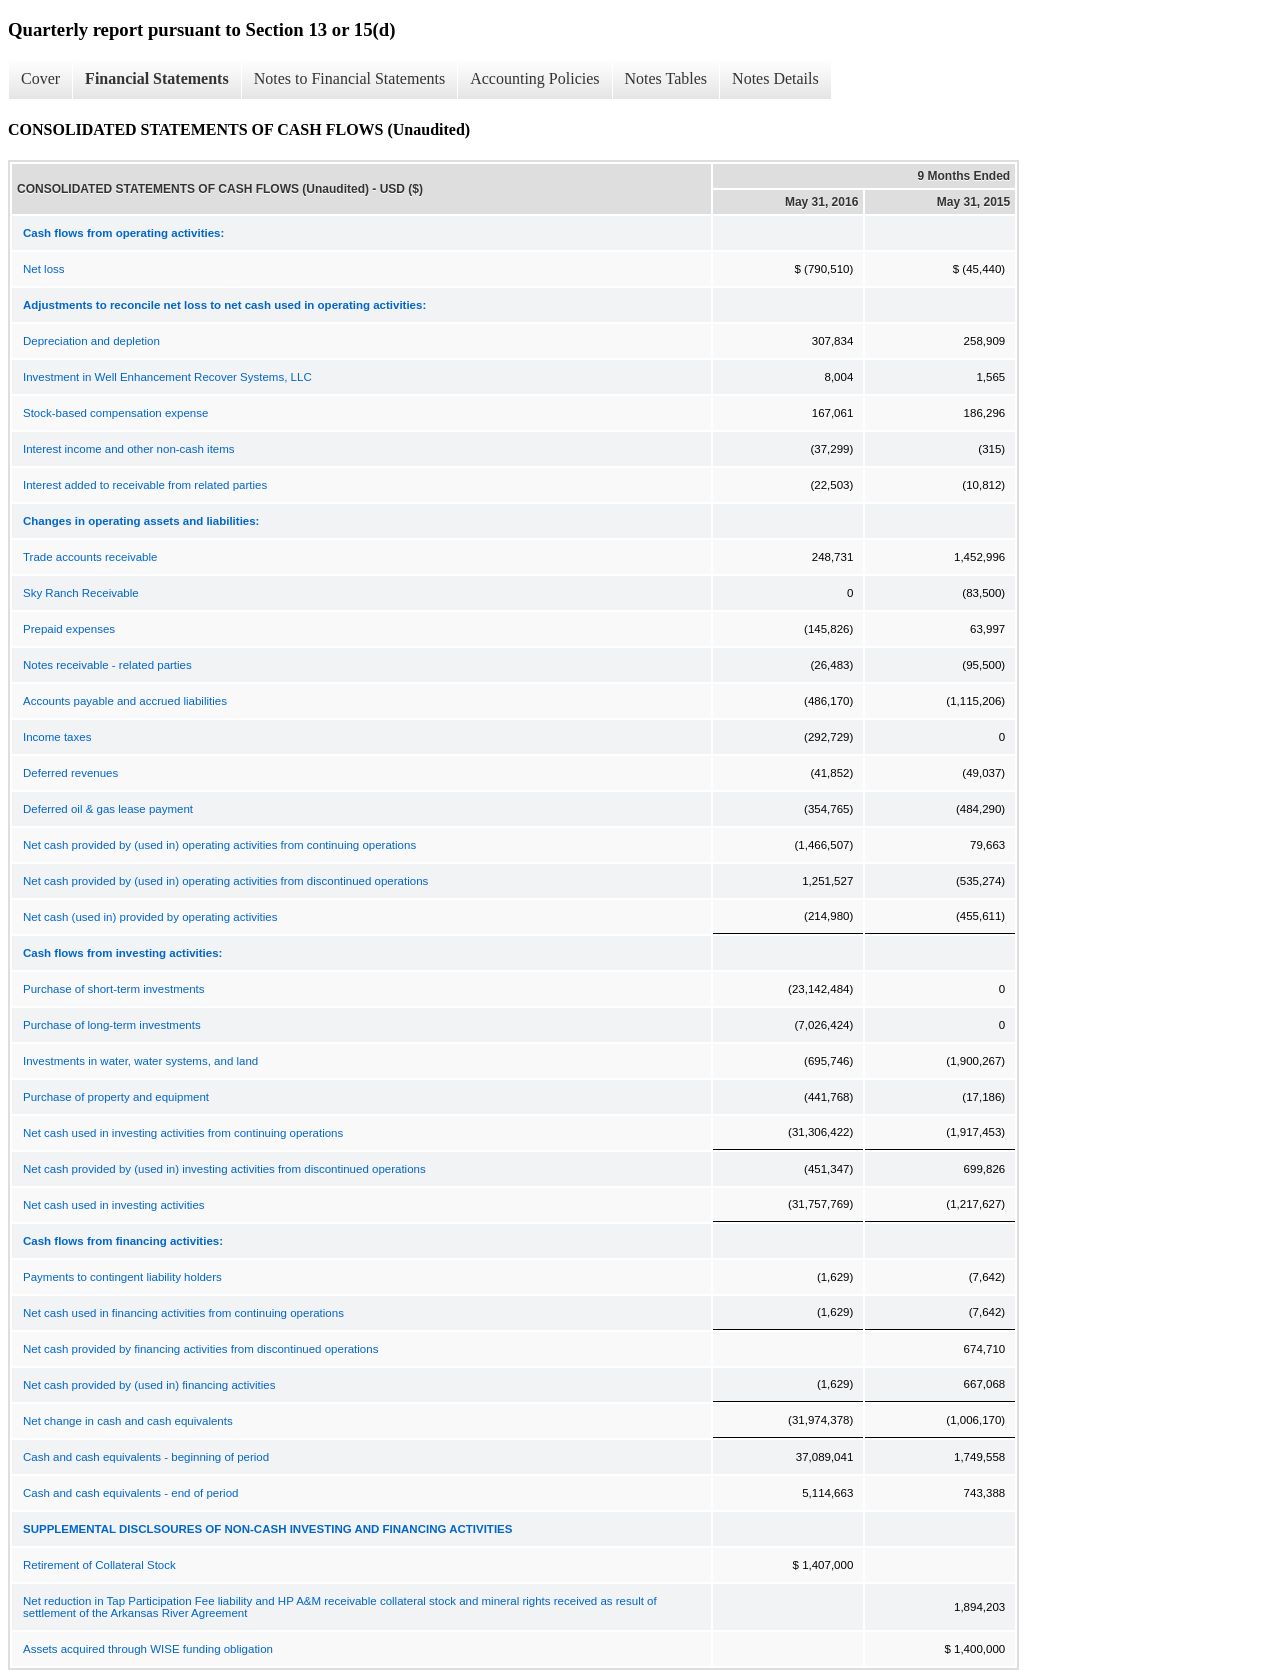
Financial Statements (157, 78)
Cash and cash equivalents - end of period (130, 1493)
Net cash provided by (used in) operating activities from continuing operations (219, 845)
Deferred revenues (70, 773)
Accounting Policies (534, 78)
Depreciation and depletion (91, 341)
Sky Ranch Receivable (81, 593)
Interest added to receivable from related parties (145, 485)
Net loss (44, 269)
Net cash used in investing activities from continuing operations (183, 1133)
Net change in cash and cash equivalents (128, 1421)
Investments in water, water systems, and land (140, 1061)
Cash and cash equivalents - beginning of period (146, 1457)
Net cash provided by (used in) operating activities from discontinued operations (225, 881)
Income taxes (57, 737)
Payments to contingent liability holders (122, 1277)
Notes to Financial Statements (350, 78)
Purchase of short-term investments (114, 989)
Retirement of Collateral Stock (99, 1565)
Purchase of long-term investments (112, 1025)
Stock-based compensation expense (115, 413)
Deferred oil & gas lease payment (108, 809)
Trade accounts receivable (90, 557)
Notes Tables (666, 78)
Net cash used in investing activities (114, 1205)
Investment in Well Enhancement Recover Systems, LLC (167, 377)
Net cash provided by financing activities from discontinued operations (200, 1349)
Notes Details (775, 78)
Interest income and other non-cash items (129, 449)
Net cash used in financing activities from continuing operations (183, 1313)
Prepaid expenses (69, 629)
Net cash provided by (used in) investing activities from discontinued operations (224, 1169)
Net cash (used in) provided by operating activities (150, 917)
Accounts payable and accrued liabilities (125, 701)
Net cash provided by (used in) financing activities (149, 1385)
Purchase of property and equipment (116, 1097)
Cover (40, 78)
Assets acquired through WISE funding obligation (148, 1649)
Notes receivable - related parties (107, 665)
